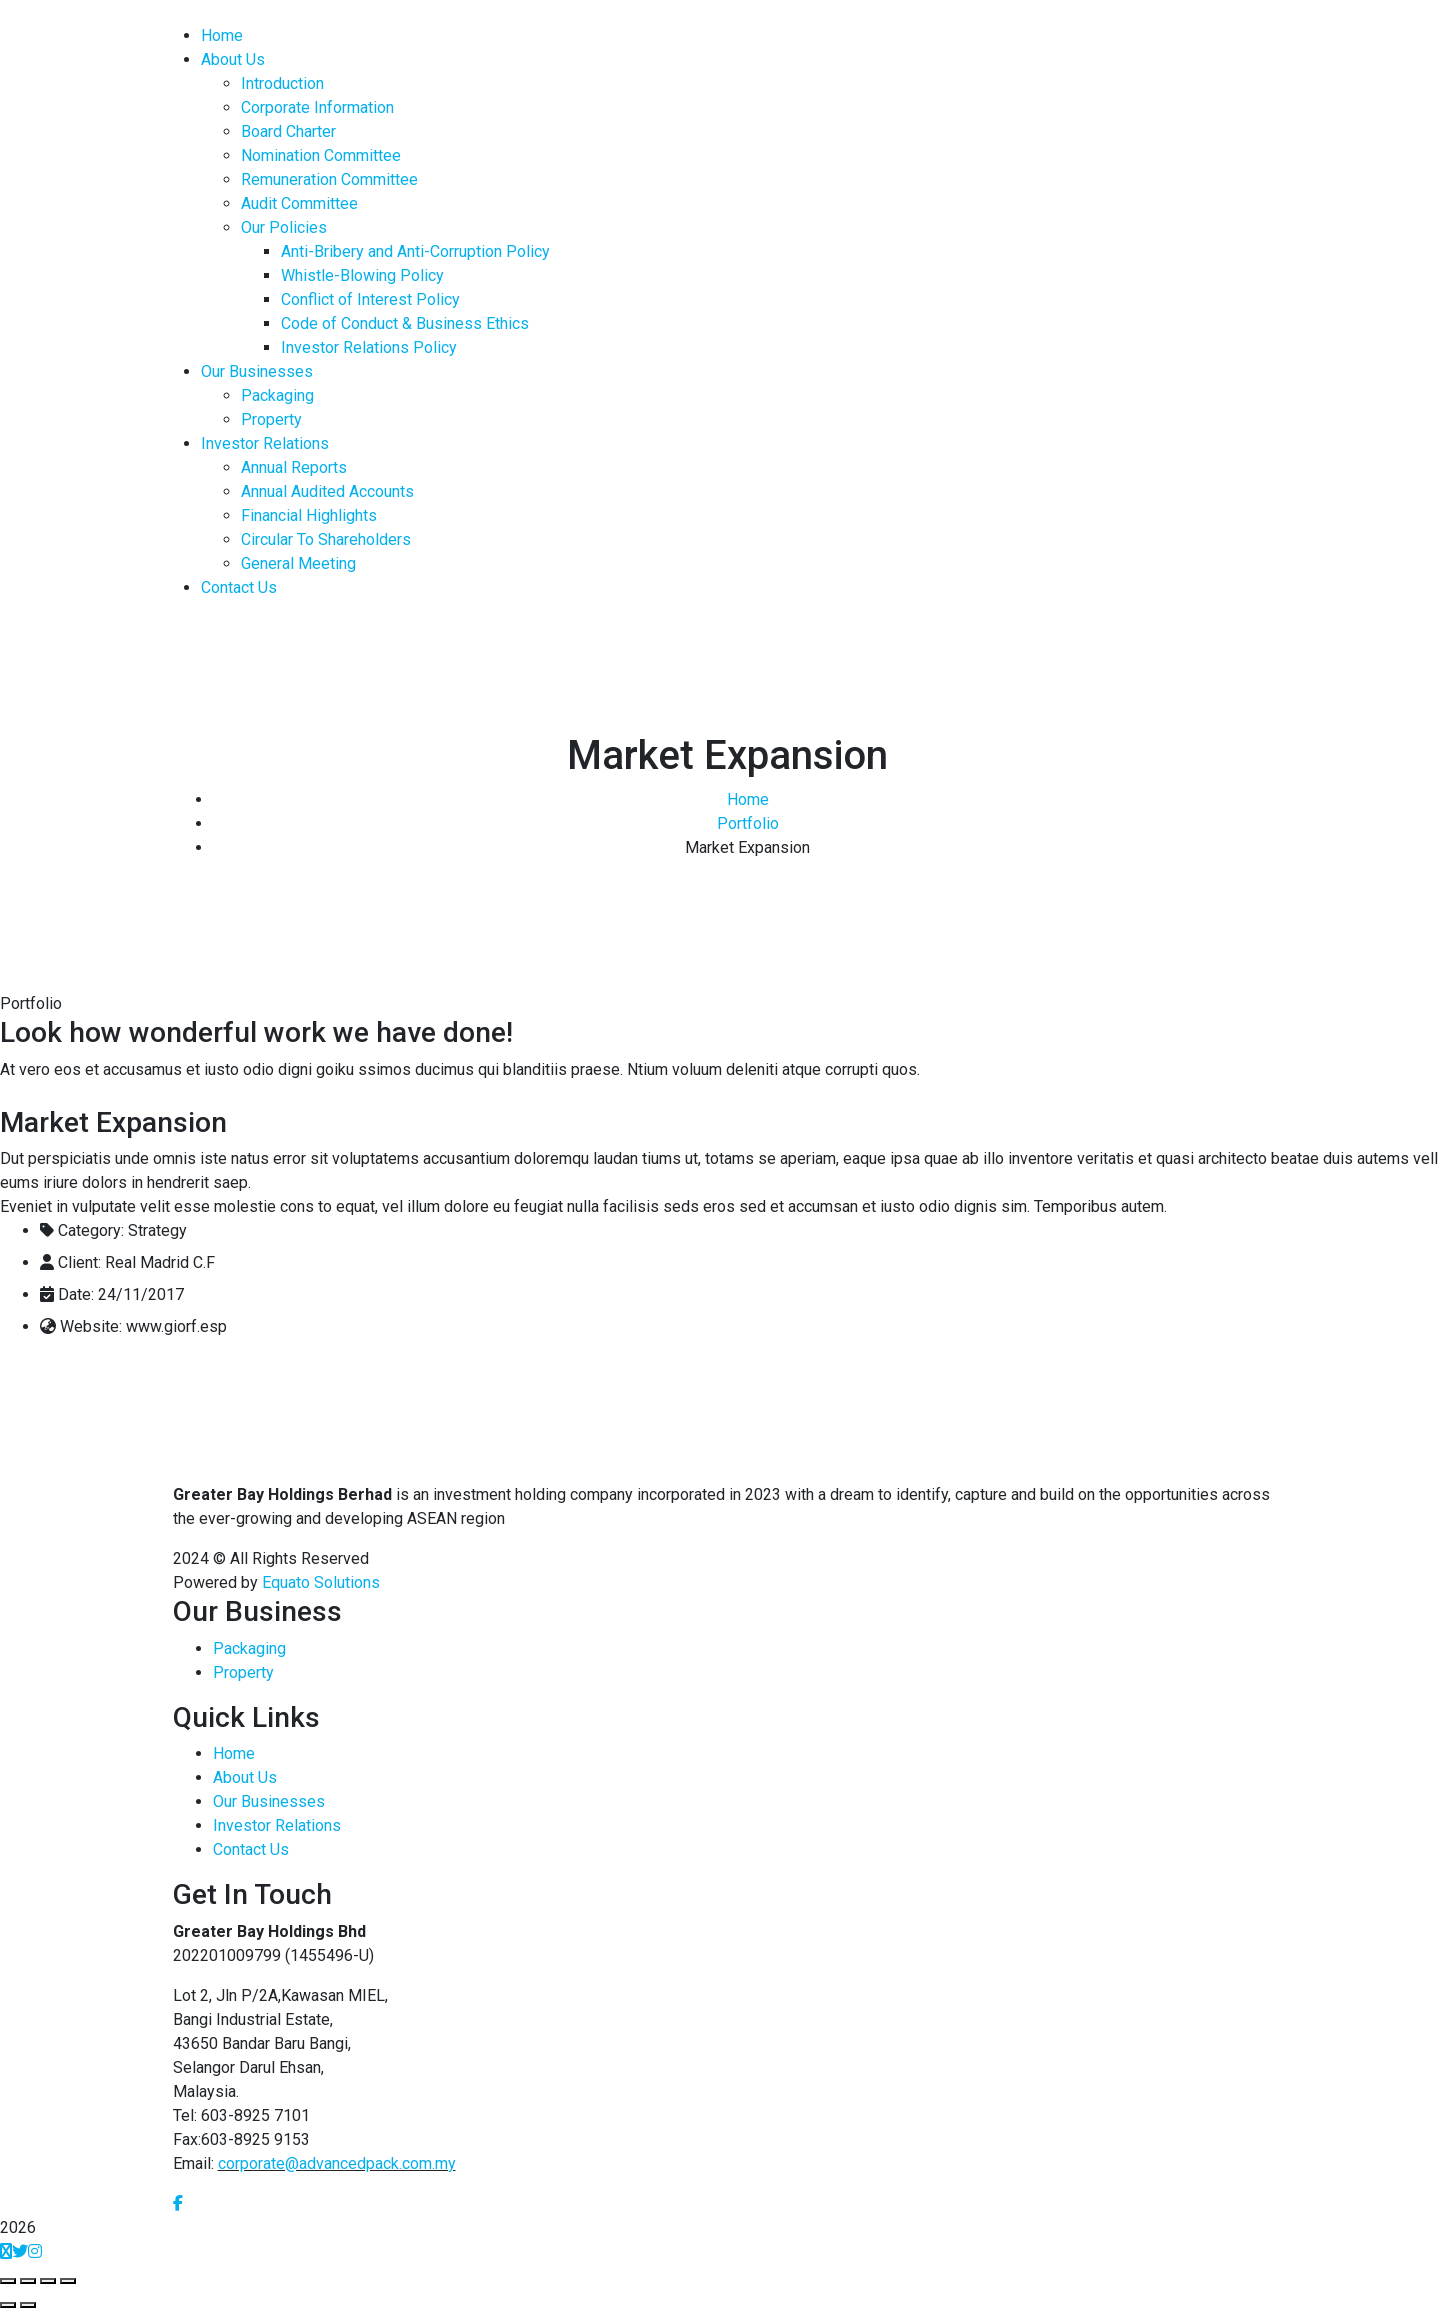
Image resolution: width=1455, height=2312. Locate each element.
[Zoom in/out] (68, 2281)
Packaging (249, 1648)
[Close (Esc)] (8, 2281)
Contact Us (251, 1849)
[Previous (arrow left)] (8, 2305)
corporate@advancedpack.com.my (337, 2163)
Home (748, 799)
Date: (76, 1294)
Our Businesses (269, 1801)
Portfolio (748, 823)
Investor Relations (277, 1825)
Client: (79, 1262)
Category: (91, 1230)
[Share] (28, 2281)
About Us (245, 1777)
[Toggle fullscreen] (48, 2281)
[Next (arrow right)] (28, 2305)
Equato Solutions (321, 1582)
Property (243, 1672)
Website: (91, 1326)
